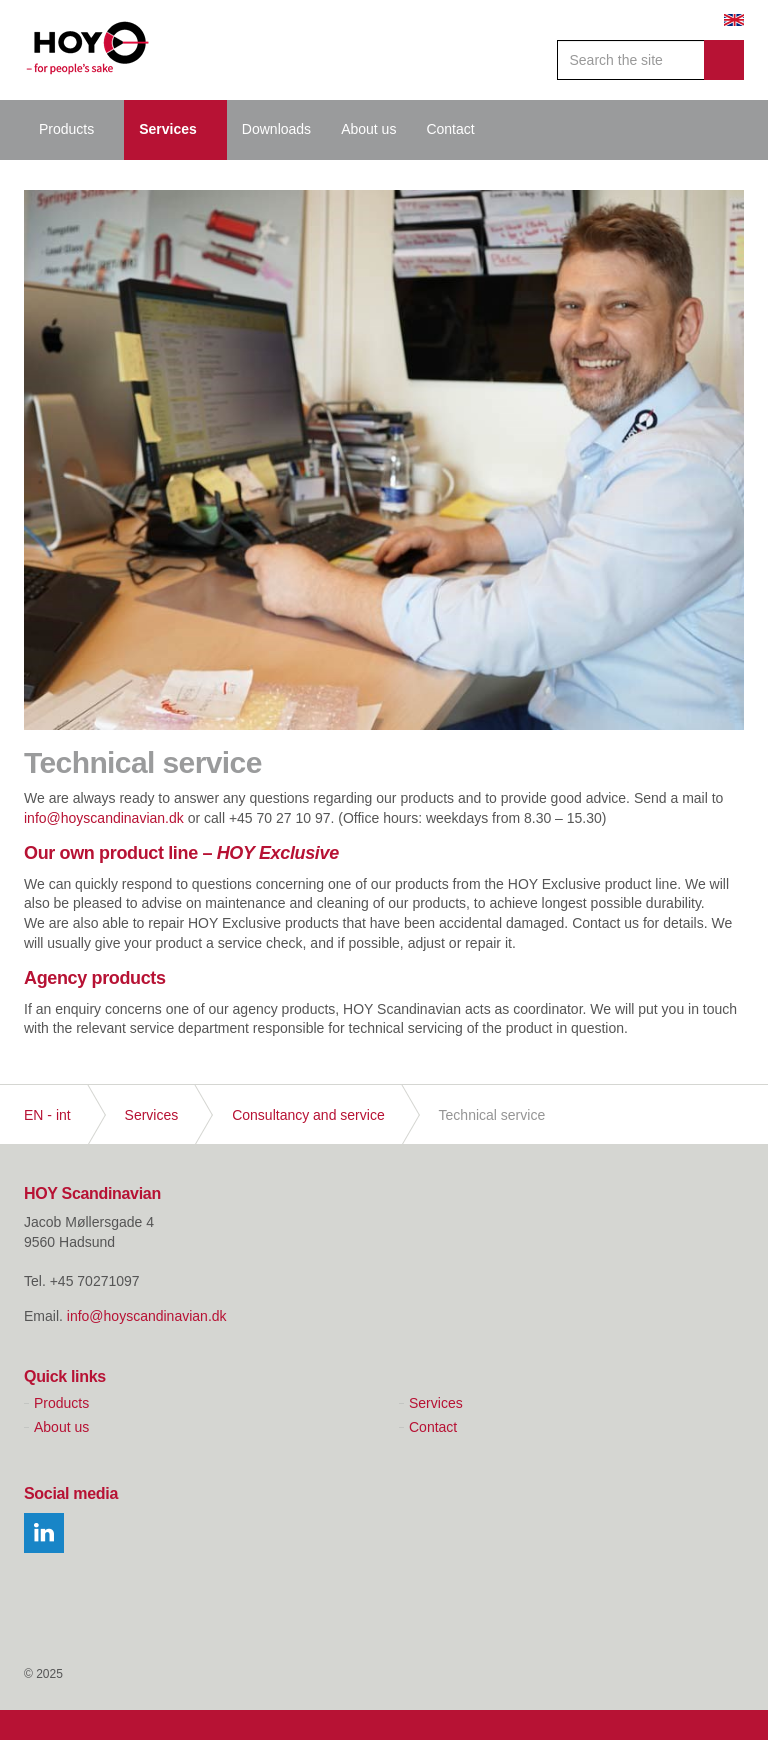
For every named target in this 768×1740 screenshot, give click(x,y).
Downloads (276, 129)
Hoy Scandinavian (88, 50)
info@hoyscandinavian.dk (104, 818)
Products (66, 129)
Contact (450, 129)
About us (368, 129)
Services (168, 129)
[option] (384, 460)
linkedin (44, 1533)
